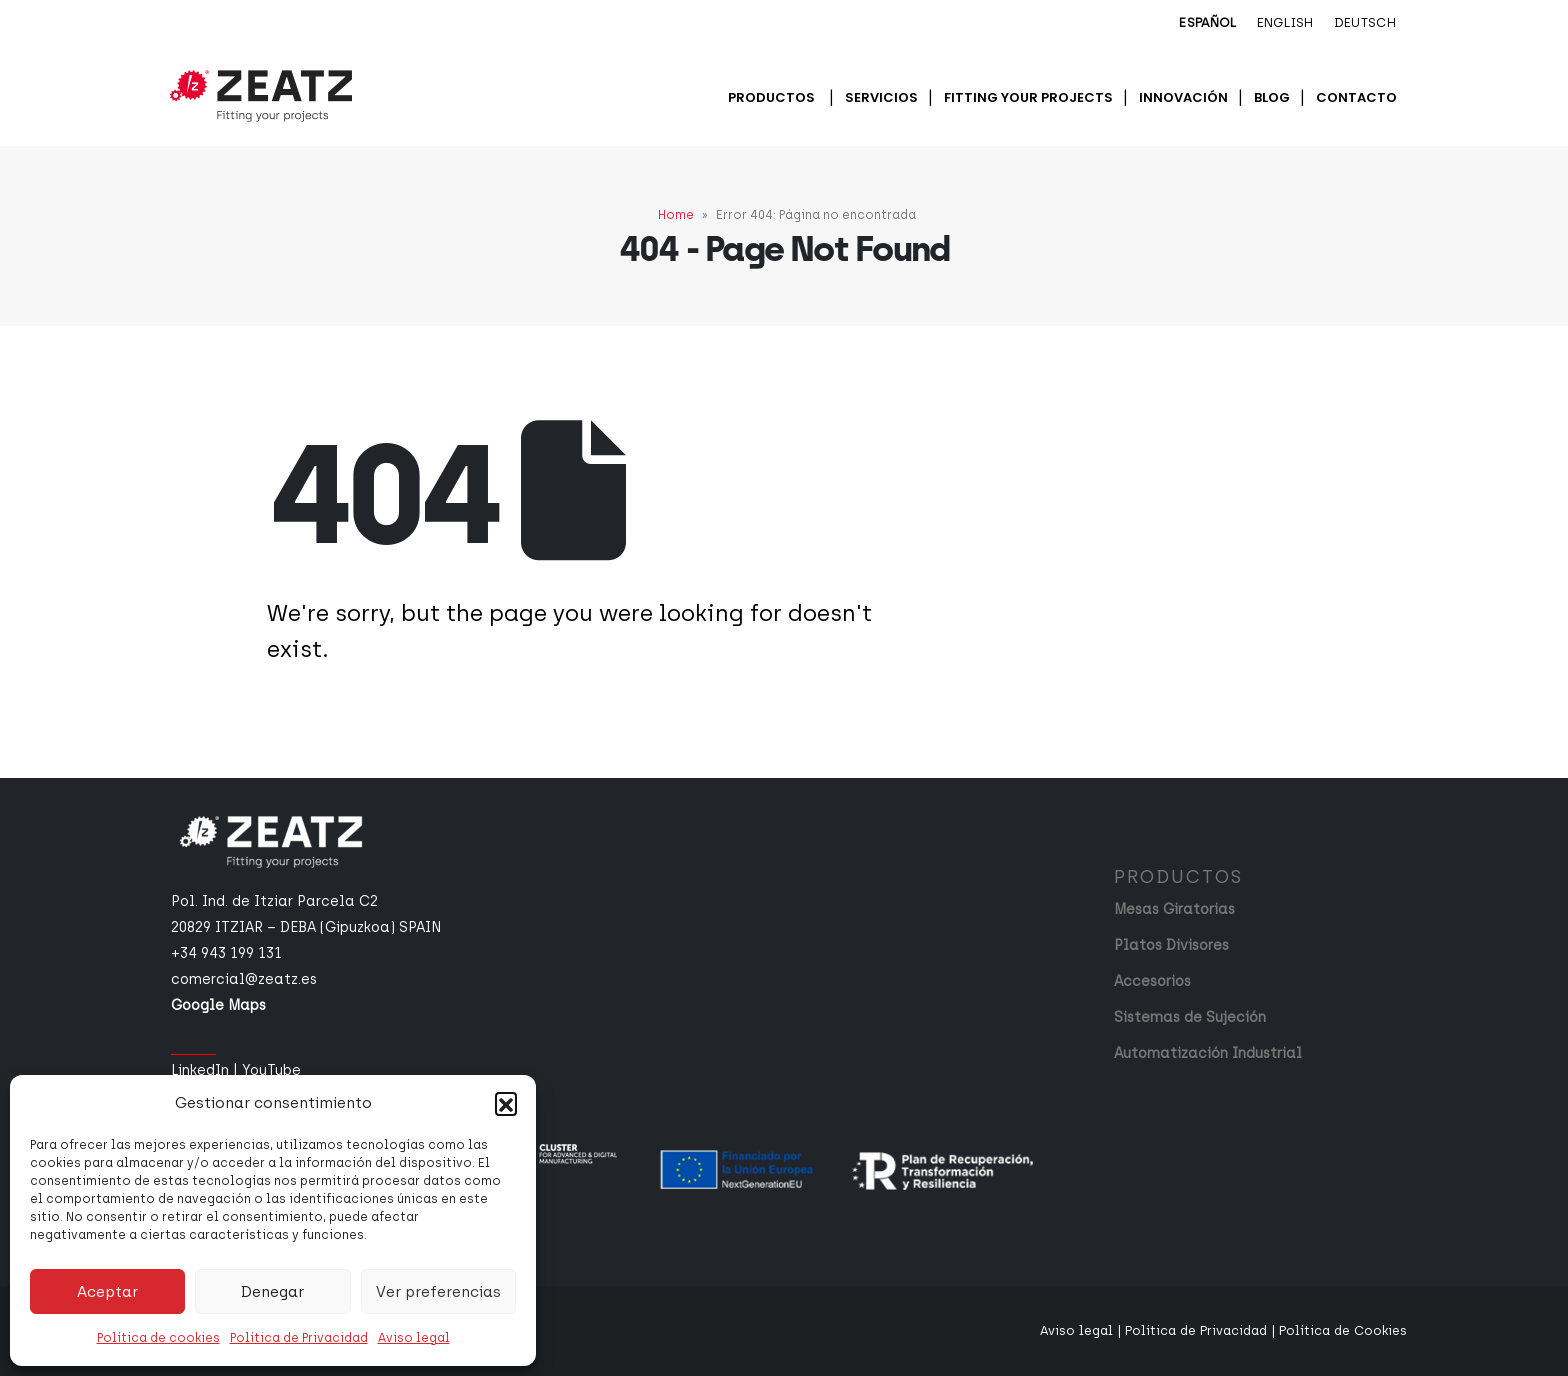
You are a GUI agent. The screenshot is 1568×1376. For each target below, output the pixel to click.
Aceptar (107, 1292)
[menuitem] (1207, 24)
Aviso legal (414, 1338)
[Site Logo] (261, 96)
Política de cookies (158, 1338)
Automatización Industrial (1208, 1053)
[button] (506, 1103)
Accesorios (1152, 981)
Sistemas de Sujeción (1190, 1017)
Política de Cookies (1343, 1330)
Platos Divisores (1171, 945)
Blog (1272, 97)
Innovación (1183, 97)
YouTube (271, 1070)
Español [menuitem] (1207, 22)
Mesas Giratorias (1174, 909)
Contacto (1356, 97)
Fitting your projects (1028, 97)
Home (676, 215)
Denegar (272, 1292)
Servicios (881, 97)
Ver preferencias (438, 1292)
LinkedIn (200, 1070)
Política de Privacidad (299, 1338)
